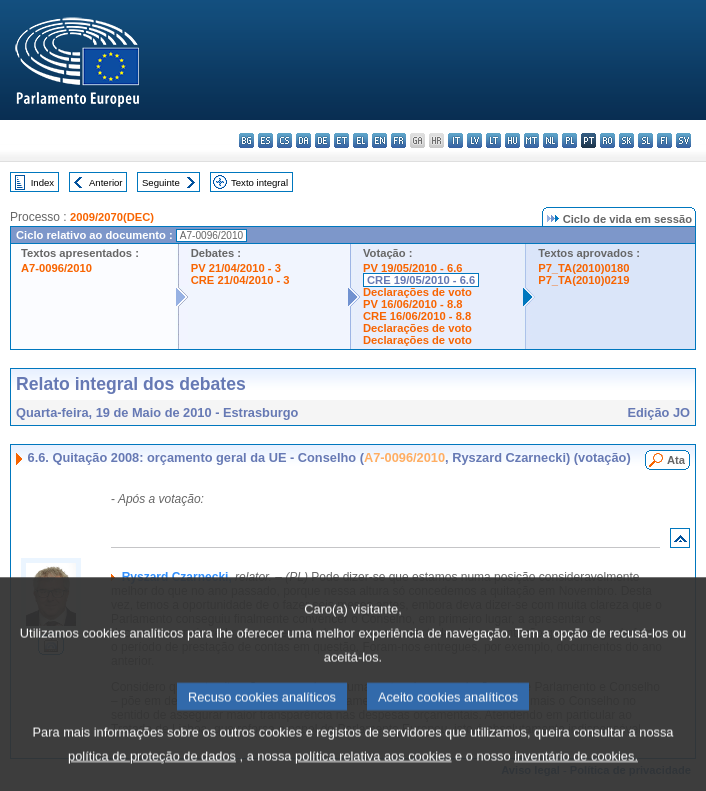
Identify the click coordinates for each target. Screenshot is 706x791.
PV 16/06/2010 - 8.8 (413, 304)
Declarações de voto (417, 292)
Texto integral (259, 182)
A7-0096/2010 (56, 268)
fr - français (398, 140)
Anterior (106, 182)
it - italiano (455, 140)
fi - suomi (664, 140)
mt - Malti (531, 140)
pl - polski (569, 140)
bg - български (246, 140)
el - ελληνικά (360, 140)
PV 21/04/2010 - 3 (236, 268)
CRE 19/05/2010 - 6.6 (421, 280)
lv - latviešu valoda (474, 140)
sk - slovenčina (626, 140)
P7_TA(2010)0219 (583, 280)
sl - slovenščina (645, 140)
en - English (379, 140)
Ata (676, 460)
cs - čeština (284, 140)
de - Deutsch (322, 140)
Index (42, 182)
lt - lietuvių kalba (493, 140)
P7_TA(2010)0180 (583, 268)
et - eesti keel (341, 140)
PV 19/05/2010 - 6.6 (413, 268)
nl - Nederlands (550, 140)
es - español (265, 140)
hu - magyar (512, 140)
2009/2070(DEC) (112, 217)
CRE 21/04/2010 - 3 (240, 280)
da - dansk (303, 140)
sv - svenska (683, 140)
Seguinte (161, 182)
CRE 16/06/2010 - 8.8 (417, 316)
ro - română (607, 140)
